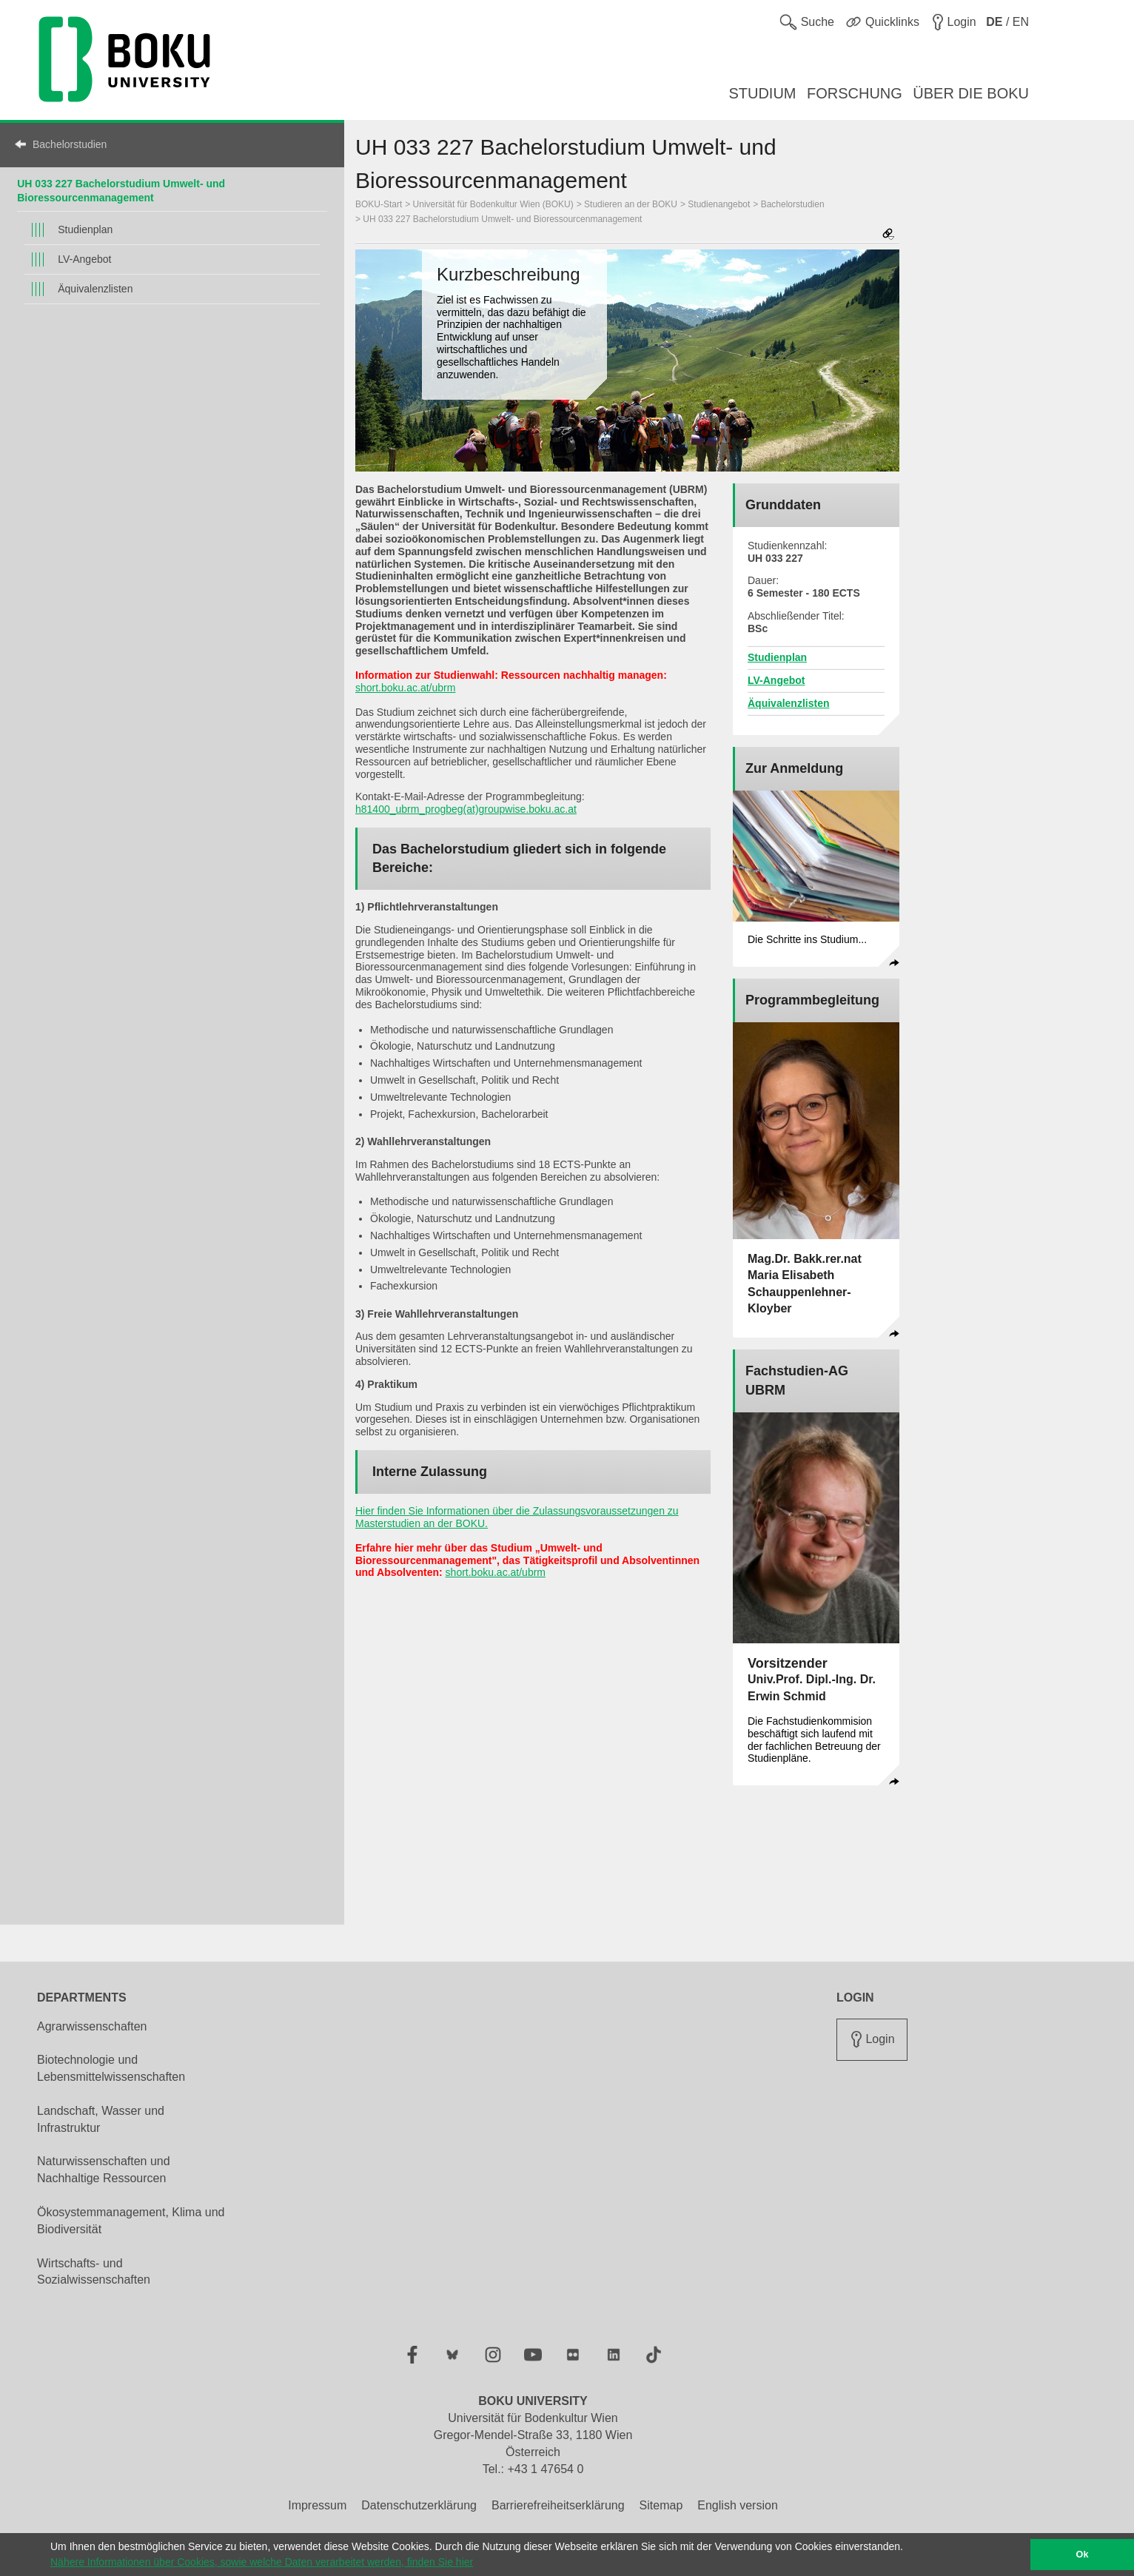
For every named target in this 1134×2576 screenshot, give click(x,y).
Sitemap (661, 2505)
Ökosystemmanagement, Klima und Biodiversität (130, 2220)
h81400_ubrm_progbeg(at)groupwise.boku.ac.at (466, 809)
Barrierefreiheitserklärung (558, 2505)
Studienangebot (719, 204)
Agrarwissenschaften (92, 2026)
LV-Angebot (84, 259)
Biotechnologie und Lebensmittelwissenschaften (111, 2068)
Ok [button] (1082, 2554)
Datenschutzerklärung (419, 2505)
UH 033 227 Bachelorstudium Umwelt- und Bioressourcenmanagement (502, 219)
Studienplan (85, 229)
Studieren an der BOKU (630, 204)
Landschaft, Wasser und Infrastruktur (100, 2119)
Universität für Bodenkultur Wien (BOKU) (493, 204)
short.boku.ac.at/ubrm (405, 688)
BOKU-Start (378, 204)
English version (737, 2505)
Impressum (317, 2505)
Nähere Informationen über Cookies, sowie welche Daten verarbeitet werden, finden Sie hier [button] (261, 2562)
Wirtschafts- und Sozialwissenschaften (93, 2272)
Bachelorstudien (70, 144)
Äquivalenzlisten (95, 289)
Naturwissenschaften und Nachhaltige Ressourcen (103, 2169)
